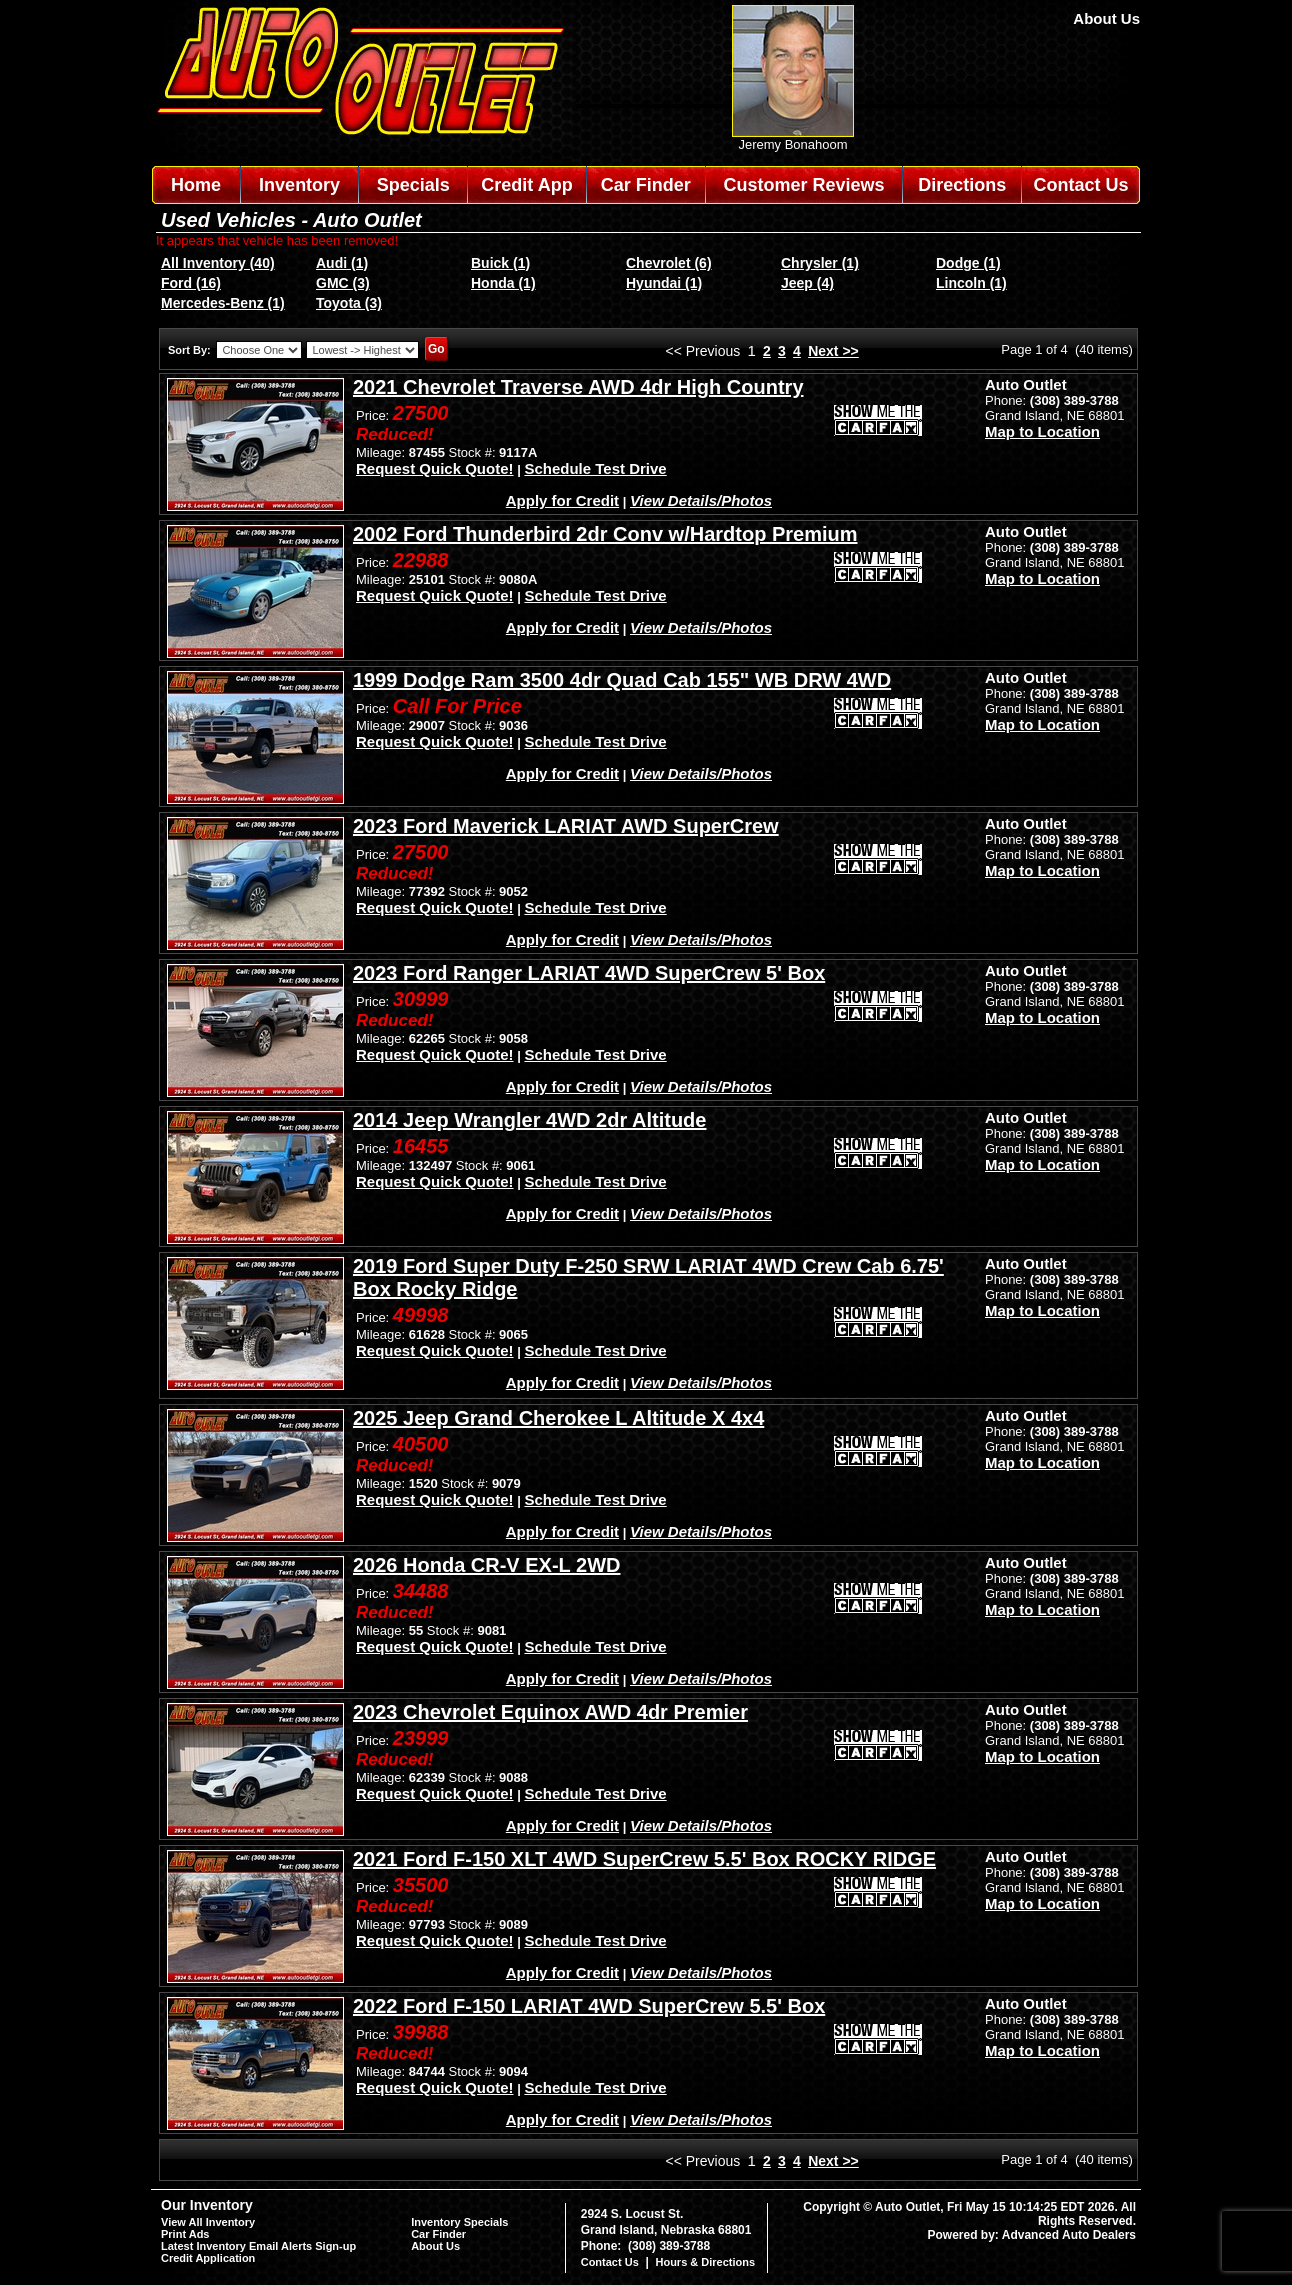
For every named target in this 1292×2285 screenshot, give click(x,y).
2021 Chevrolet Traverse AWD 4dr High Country (578, 387)
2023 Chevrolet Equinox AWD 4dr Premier (550, 1712)
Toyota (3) (349, 303)
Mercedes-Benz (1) (223, 303)
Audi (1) (342, 263)
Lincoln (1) (971, 283)
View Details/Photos (701, 500)
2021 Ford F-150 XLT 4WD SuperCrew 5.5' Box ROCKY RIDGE (644, 1859)
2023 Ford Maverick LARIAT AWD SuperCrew (566, 826)
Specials (413, 185)
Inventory (299, 185)
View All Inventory (208, 2222)
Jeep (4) (807, 283)
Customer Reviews (803, 185)
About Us (1106, 18)
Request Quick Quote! (435, 468)
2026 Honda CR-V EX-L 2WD (486, 1565)
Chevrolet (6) (669, 263)
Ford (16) (191, 283)
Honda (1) (503, 283)
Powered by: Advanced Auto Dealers (1032, 2235)
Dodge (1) (968, 263)
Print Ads (185, 2234)
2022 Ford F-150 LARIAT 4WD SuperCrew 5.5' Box (589, 2006)
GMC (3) (343, 283)
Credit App (526, 185)
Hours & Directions (705, 2262)
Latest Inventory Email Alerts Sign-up (258, 2246)
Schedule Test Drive (595, 468)
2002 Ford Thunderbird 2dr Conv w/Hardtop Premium (605, 534)
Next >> (833, 351)
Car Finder (646, 185)
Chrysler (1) (820, 263)
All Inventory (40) (218, 263)
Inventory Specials (459, 2222)
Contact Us (1081, 185)
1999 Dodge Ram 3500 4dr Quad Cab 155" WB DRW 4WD (622, 680)
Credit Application (208, 2258)
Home (196, 185)
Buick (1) (500, 263)
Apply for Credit (562, 500)
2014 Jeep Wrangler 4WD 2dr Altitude (529, 1120)
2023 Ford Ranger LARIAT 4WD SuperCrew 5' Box (589, 973)
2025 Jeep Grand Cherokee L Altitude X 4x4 (558, 1418)
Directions (962, 185)
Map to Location (1042, 431)
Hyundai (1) (664, 283)
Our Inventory (207, 2205)
